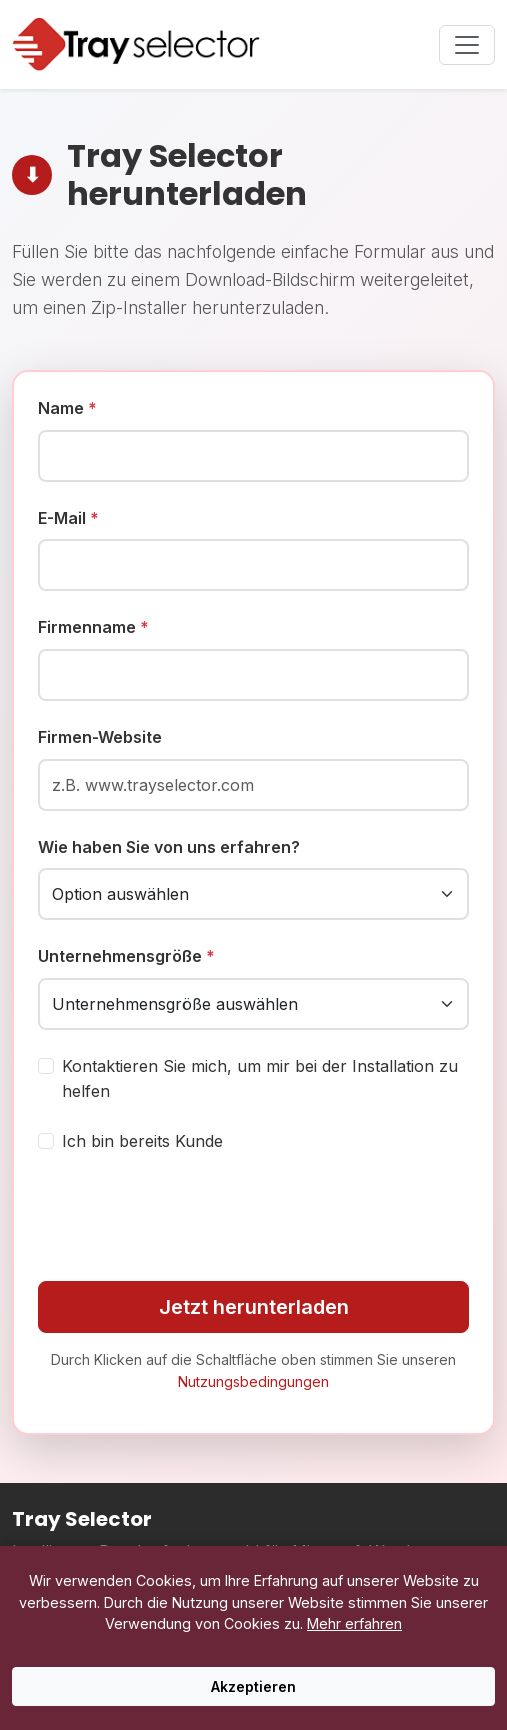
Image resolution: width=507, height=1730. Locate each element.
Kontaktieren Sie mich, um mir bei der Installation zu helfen (260, 1079)
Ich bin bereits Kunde (142, 1141)
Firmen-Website (100, 737)
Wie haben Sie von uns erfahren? (169, 847)
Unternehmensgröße (126, 956)
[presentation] (190, 1218)
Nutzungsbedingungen (253, 1381)
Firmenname (93, 627)
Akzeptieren (253, 1686)
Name (67, 408)
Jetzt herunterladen (254, 1307)
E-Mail (68, 518)
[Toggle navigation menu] (467, 45)
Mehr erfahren (354, 1623)
